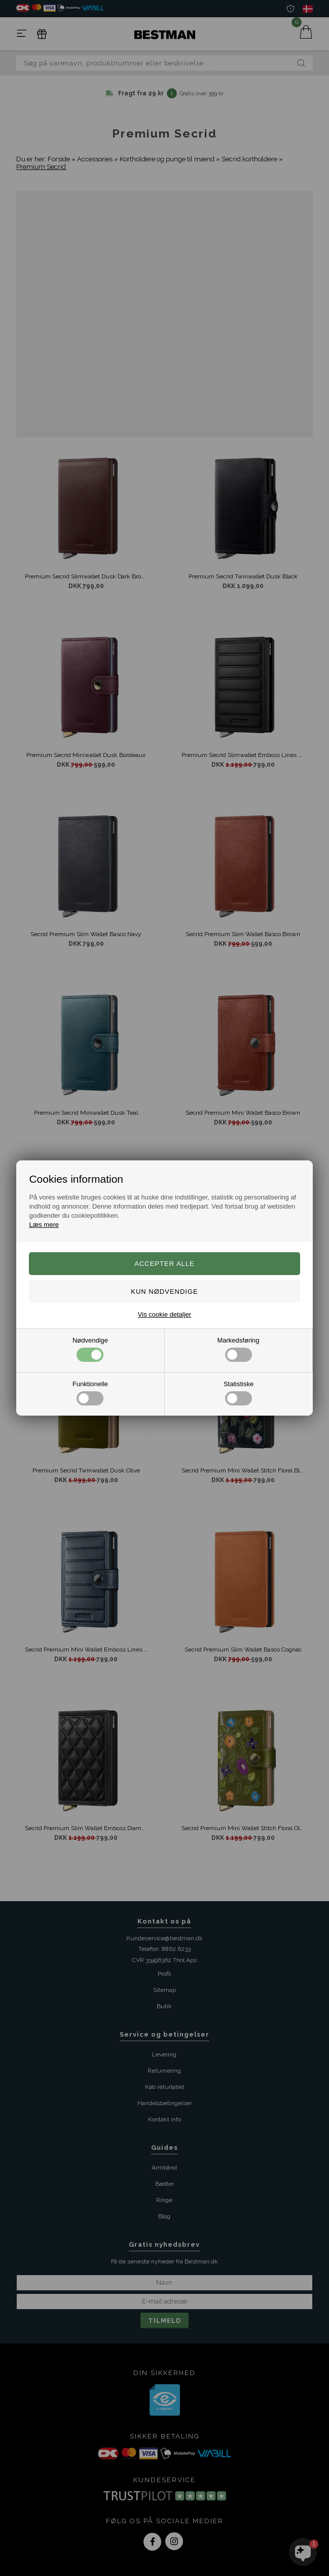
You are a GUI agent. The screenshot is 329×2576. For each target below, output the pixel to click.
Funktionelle (90, 1392)
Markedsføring (238, 1349)
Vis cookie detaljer (164, 1314)
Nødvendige (90, 1349)
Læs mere (44, 1224)
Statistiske (238, 1392)
